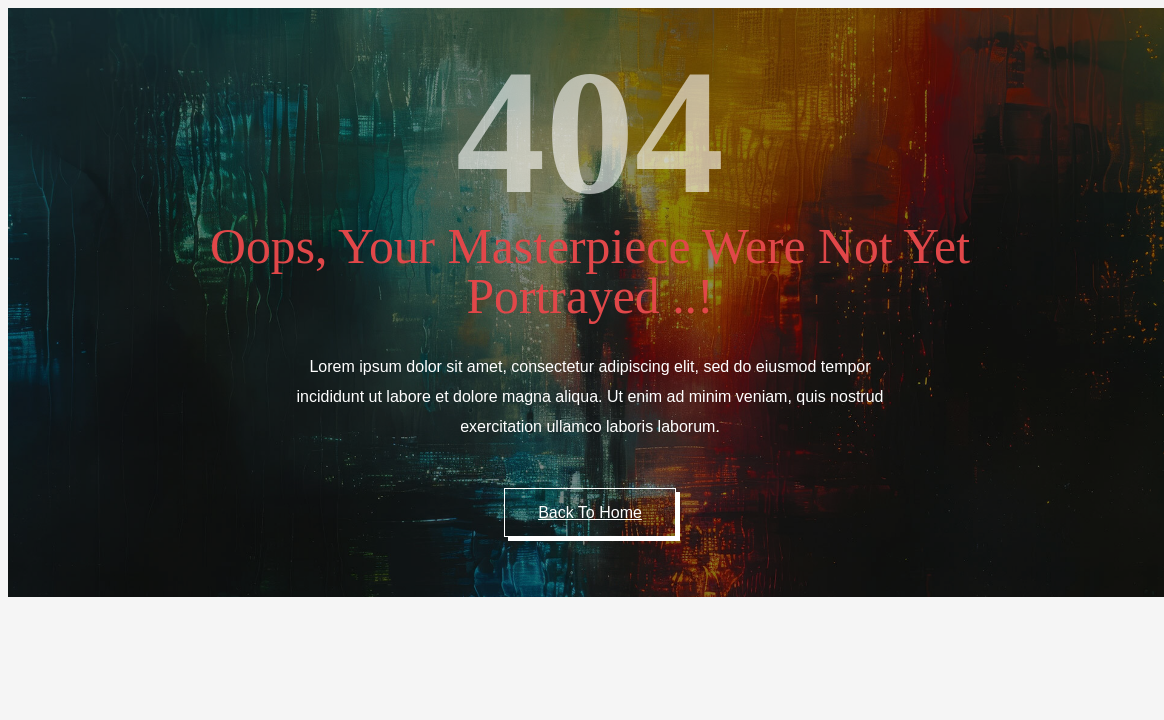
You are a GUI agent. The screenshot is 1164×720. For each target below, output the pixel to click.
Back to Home (590, 512)
